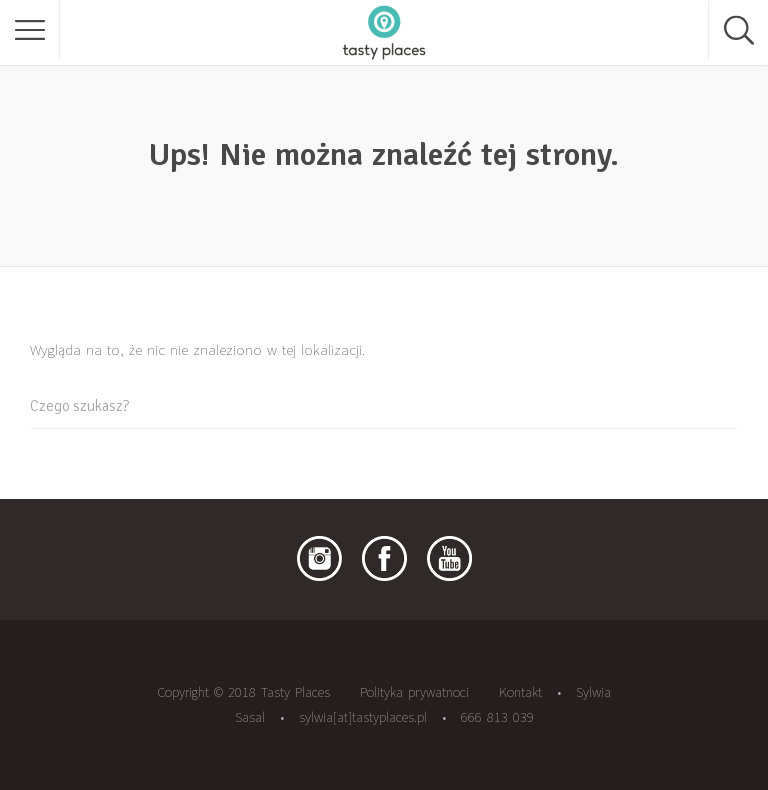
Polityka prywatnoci (414, 692)
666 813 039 (497, 717)
